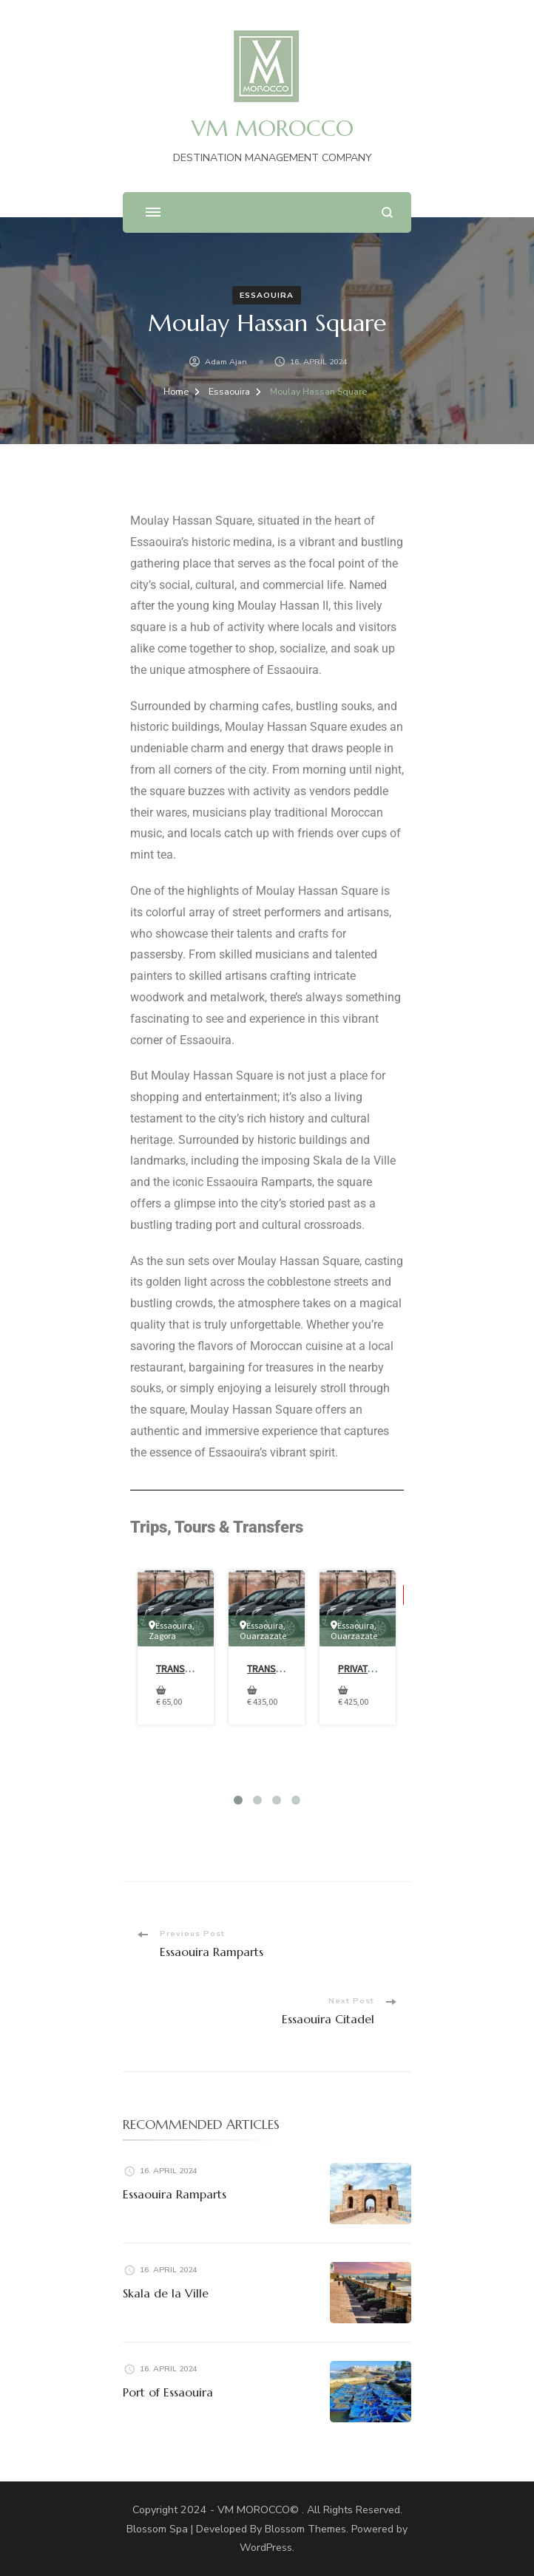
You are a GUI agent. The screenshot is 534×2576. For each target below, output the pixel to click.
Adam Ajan (226, 361)
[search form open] (387, 212)
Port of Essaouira (168, 2392)
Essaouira (267, 295)
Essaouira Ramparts (174, 2194)
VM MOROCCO (273, 128)
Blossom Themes (305, 2529)
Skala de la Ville (166, 2293)
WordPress (266, 2548)
